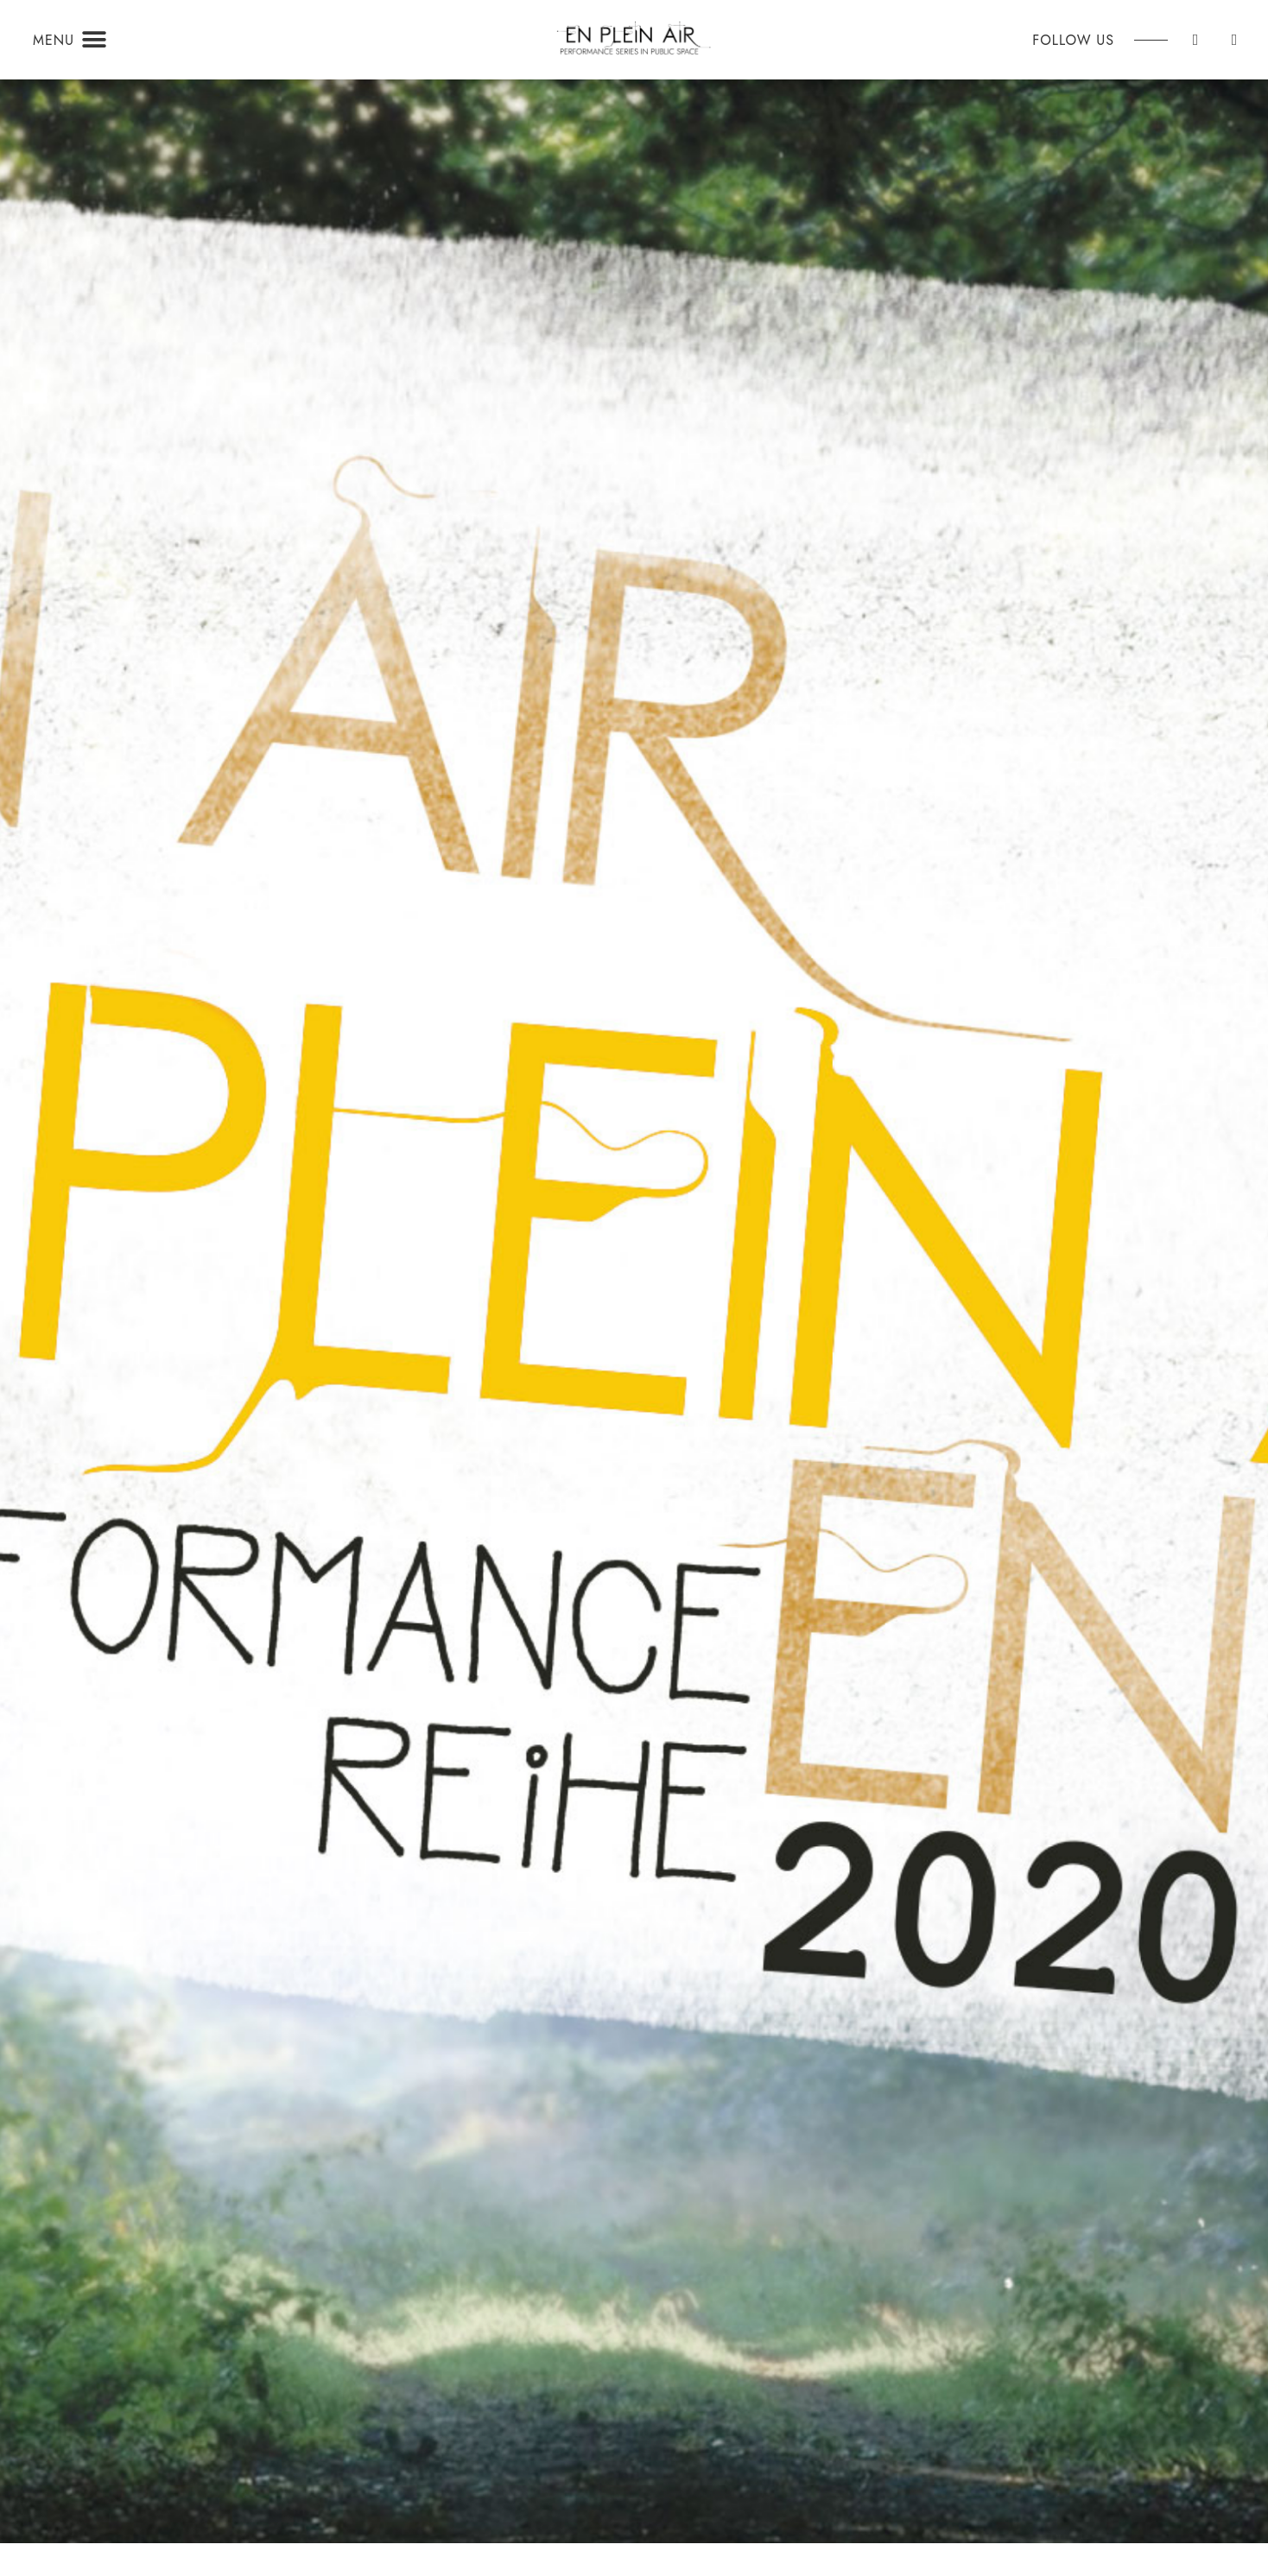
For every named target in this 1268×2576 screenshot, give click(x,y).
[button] (93, 40)
